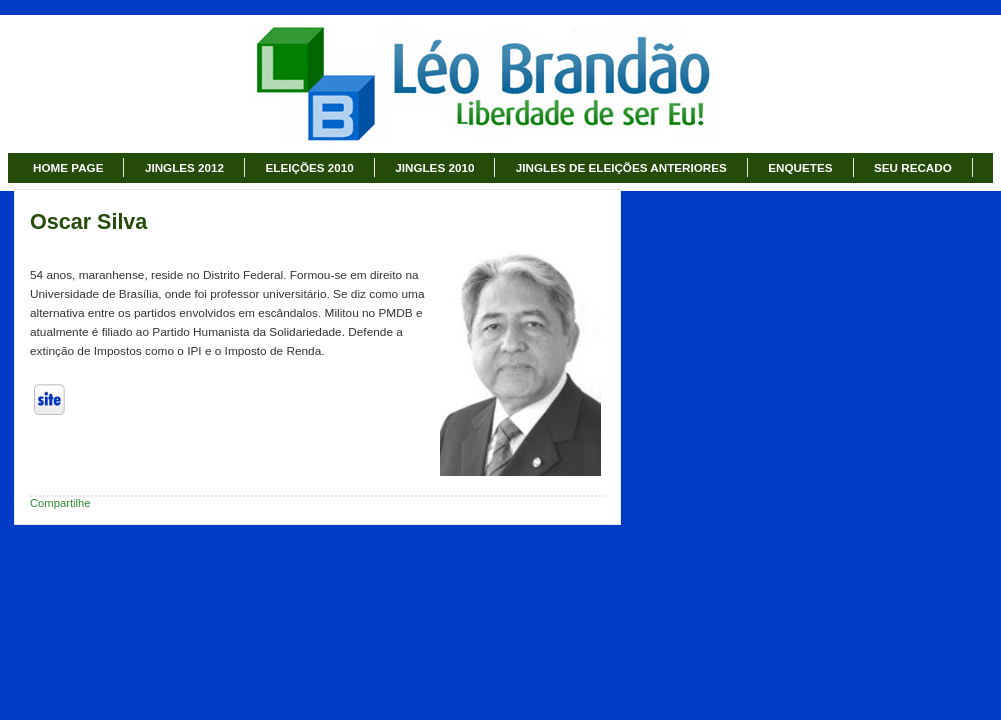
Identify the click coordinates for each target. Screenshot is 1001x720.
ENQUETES (800, 167)
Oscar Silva (88, 222)
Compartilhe (60, 503)
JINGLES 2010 (434, 167)
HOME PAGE (68, 167)
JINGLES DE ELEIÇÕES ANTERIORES (621, 167)
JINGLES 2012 (184, 167)
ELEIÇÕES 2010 (310, 167)
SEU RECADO (913, 167)
